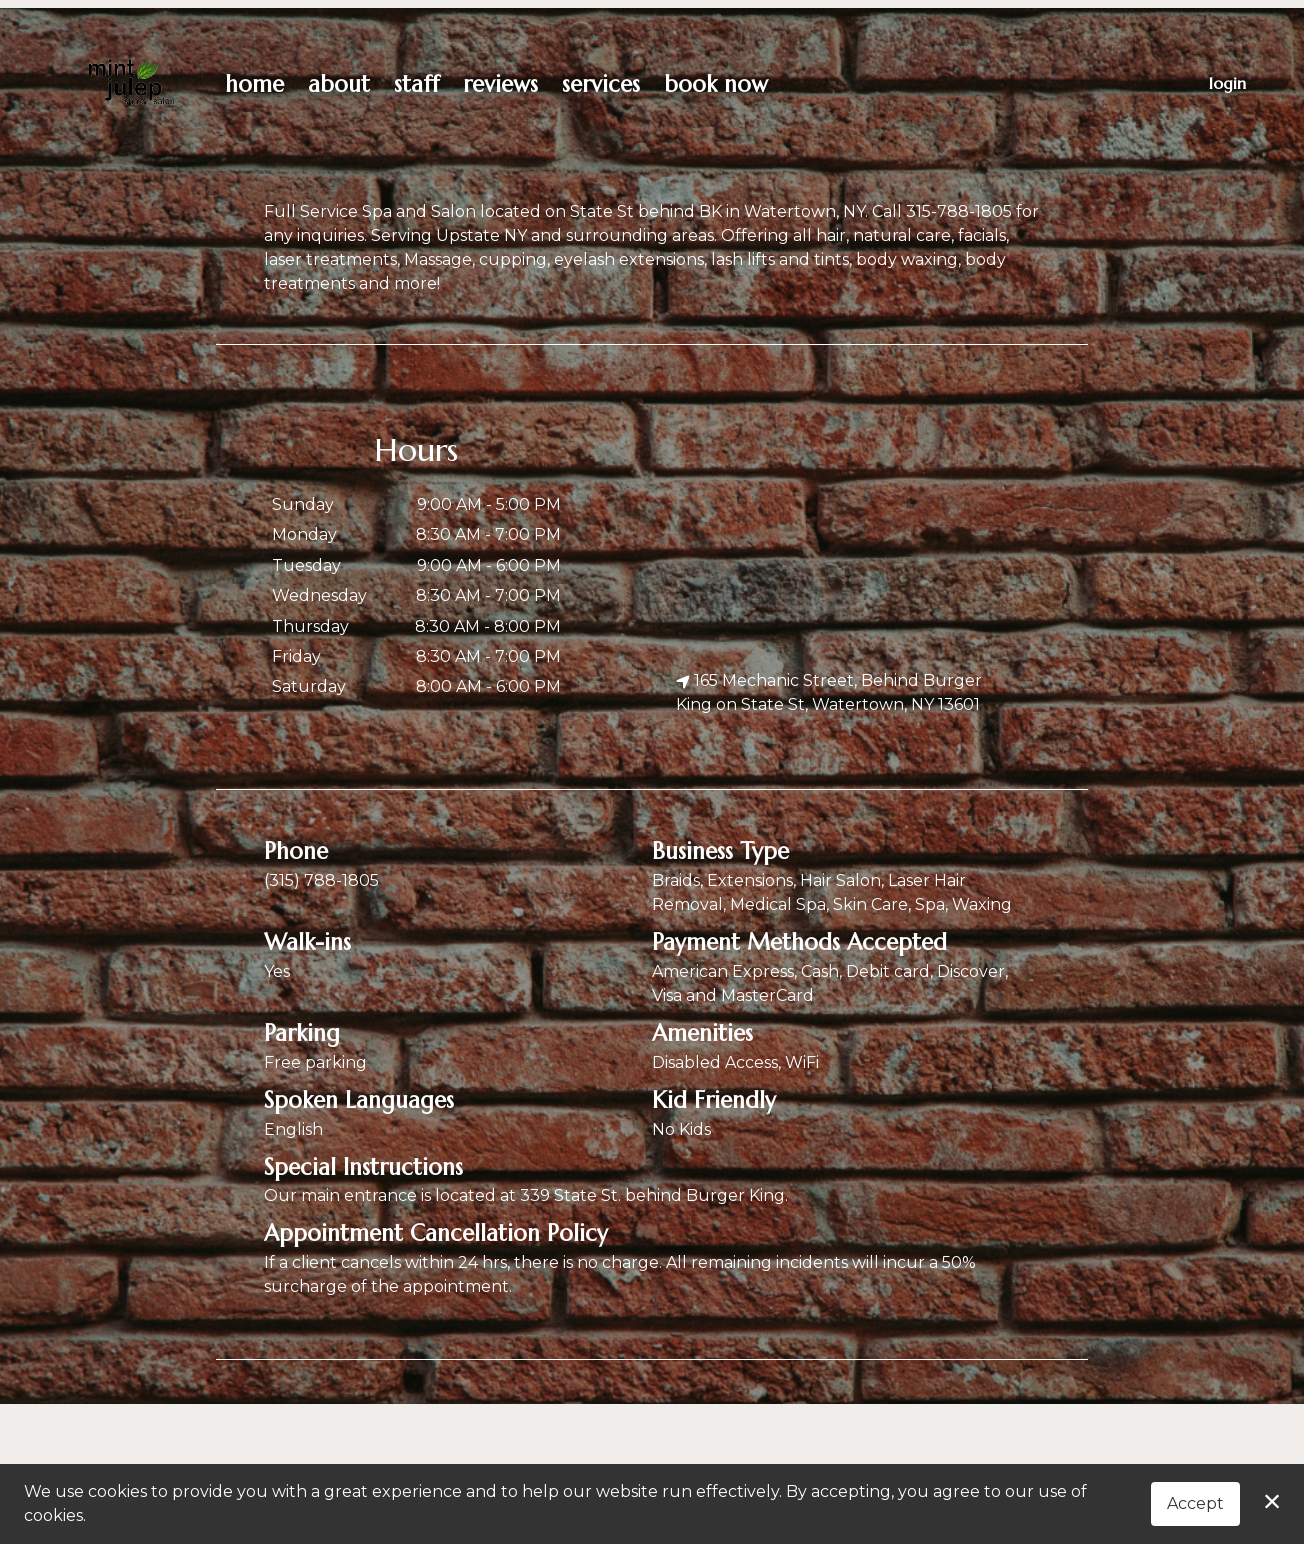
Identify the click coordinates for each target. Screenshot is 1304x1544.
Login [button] (1227, 83)
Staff (416, 84)
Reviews (500, 84)
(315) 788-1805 (321, 880)
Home (254, 84)
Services (601, 84)
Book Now (716, 84)
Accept (1195, 1503)
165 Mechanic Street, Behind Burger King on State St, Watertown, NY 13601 (829, 692)
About (339, 84)
